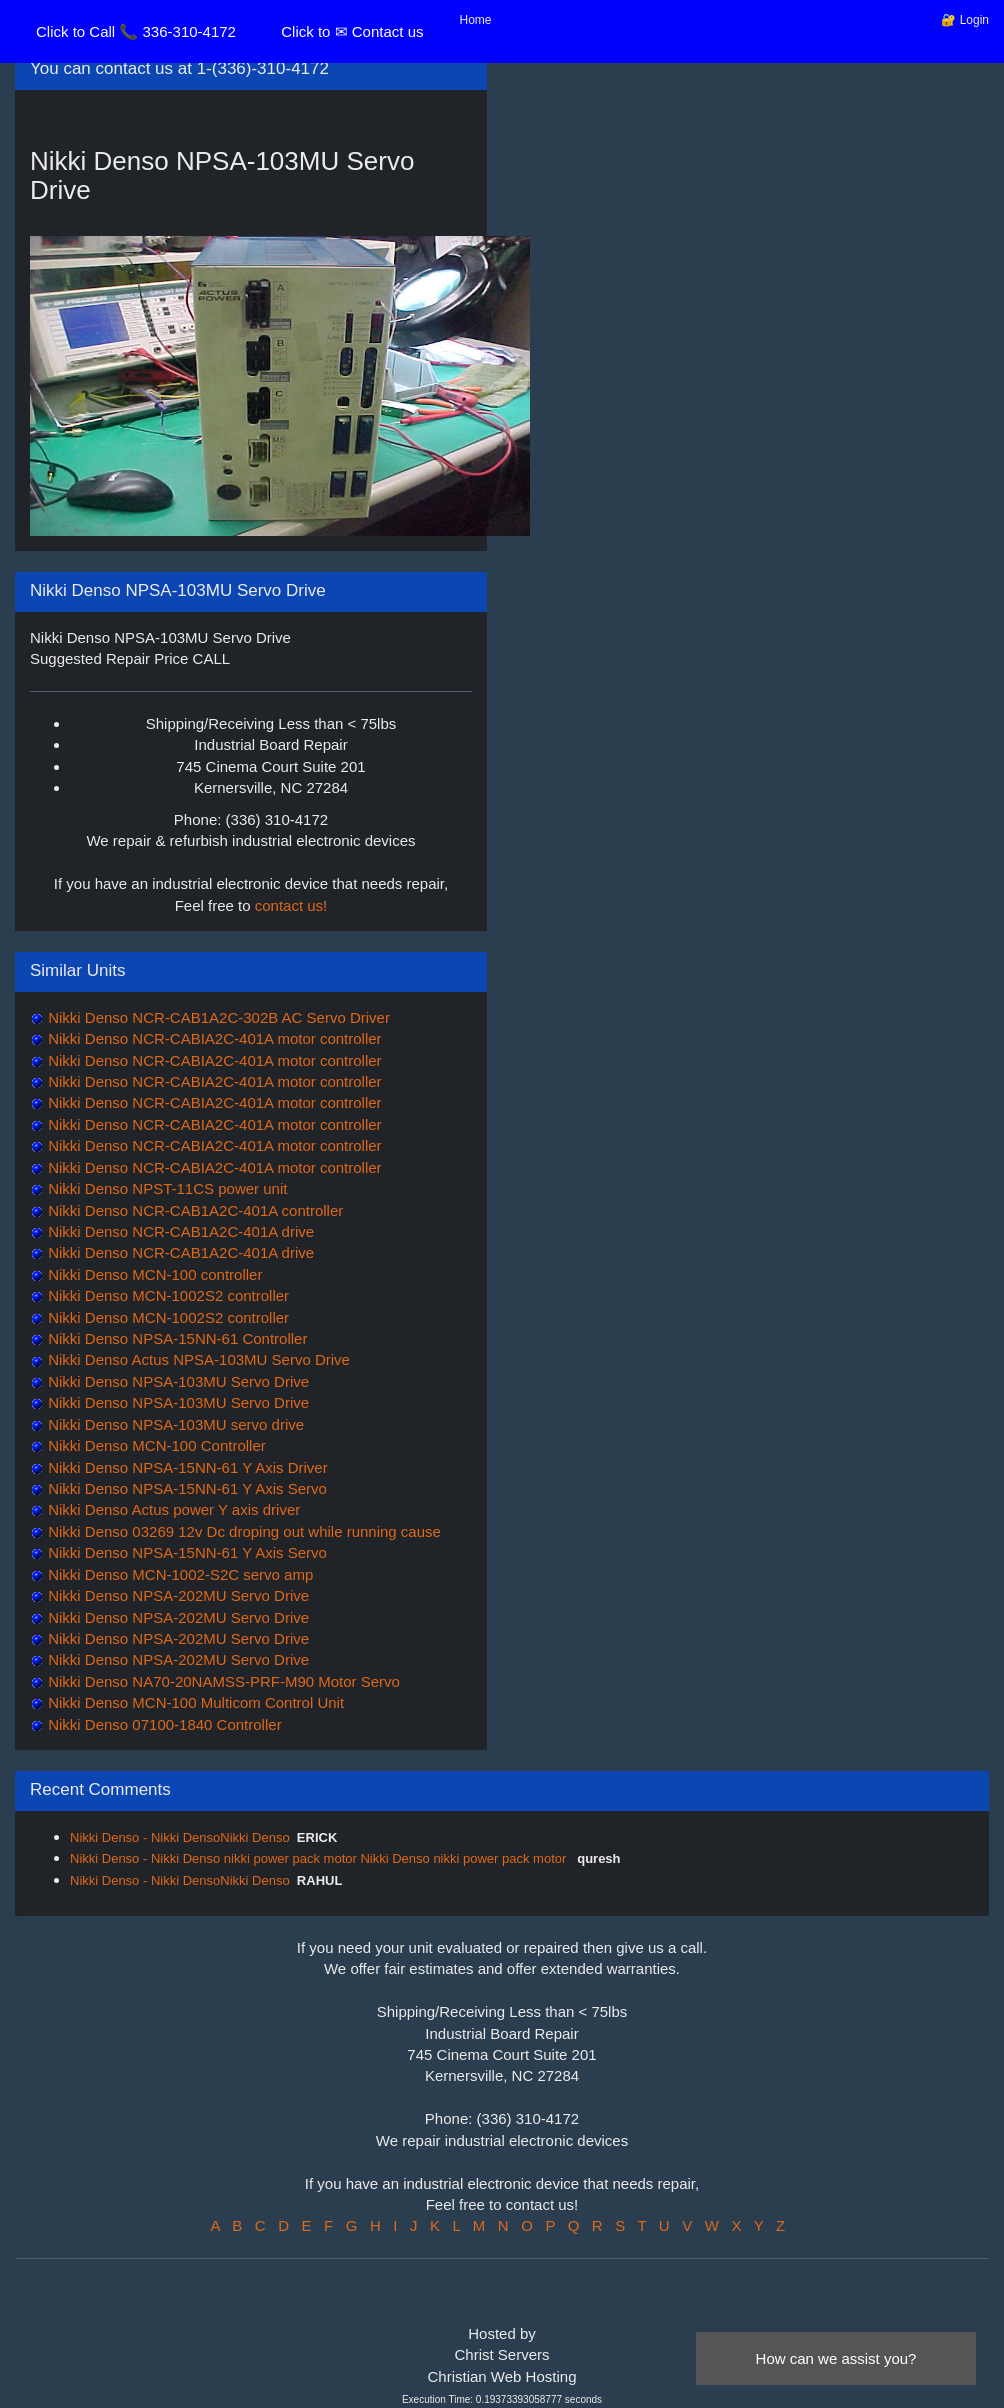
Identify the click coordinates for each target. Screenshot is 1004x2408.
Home (476, 20)
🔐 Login (965, 20)
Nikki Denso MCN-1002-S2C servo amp (178, 1574)
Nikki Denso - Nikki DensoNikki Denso (180, 1837)
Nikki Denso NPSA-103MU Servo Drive (176, 1381)
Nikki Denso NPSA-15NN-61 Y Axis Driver (186, 1467)
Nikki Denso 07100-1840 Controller (163, 1724)
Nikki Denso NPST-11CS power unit (165, 1188)
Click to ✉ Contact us (352, 31)
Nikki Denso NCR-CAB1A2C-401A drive (179, 1231)
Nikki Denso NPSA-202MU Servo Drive (176, 1595)
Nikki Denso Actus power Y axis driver (172, 1509)
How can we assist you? (836, 2358)
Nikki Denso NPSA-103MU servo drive (174, 1424)
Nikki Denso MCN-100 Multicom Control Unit (194, 1702)
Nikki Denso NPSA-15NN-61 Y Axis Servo (185, 1488)
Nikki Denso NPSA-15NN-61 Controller (175, 1338)
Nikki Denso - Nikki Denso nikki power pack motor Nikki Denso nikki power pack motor (320, 1858)
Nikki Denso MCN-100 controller (153, 1274)
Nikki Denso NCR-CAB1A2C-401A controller (193, 1210)
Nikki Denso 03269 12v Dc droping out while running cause (242, 1531)
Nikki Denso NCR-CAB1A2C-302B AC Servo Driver (217, 1017)
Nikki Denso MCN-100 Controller (155, 1445)
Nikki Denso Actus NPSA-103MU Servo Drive (197, 1359)
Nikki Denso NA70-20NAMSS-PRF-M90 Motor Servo (222, 1681)
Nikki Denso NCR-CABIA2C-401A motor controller (213, 1038)
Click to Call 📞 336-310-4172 (136, 31)
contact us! (291, 905)
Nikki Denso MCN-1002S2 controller (166, 1295)
